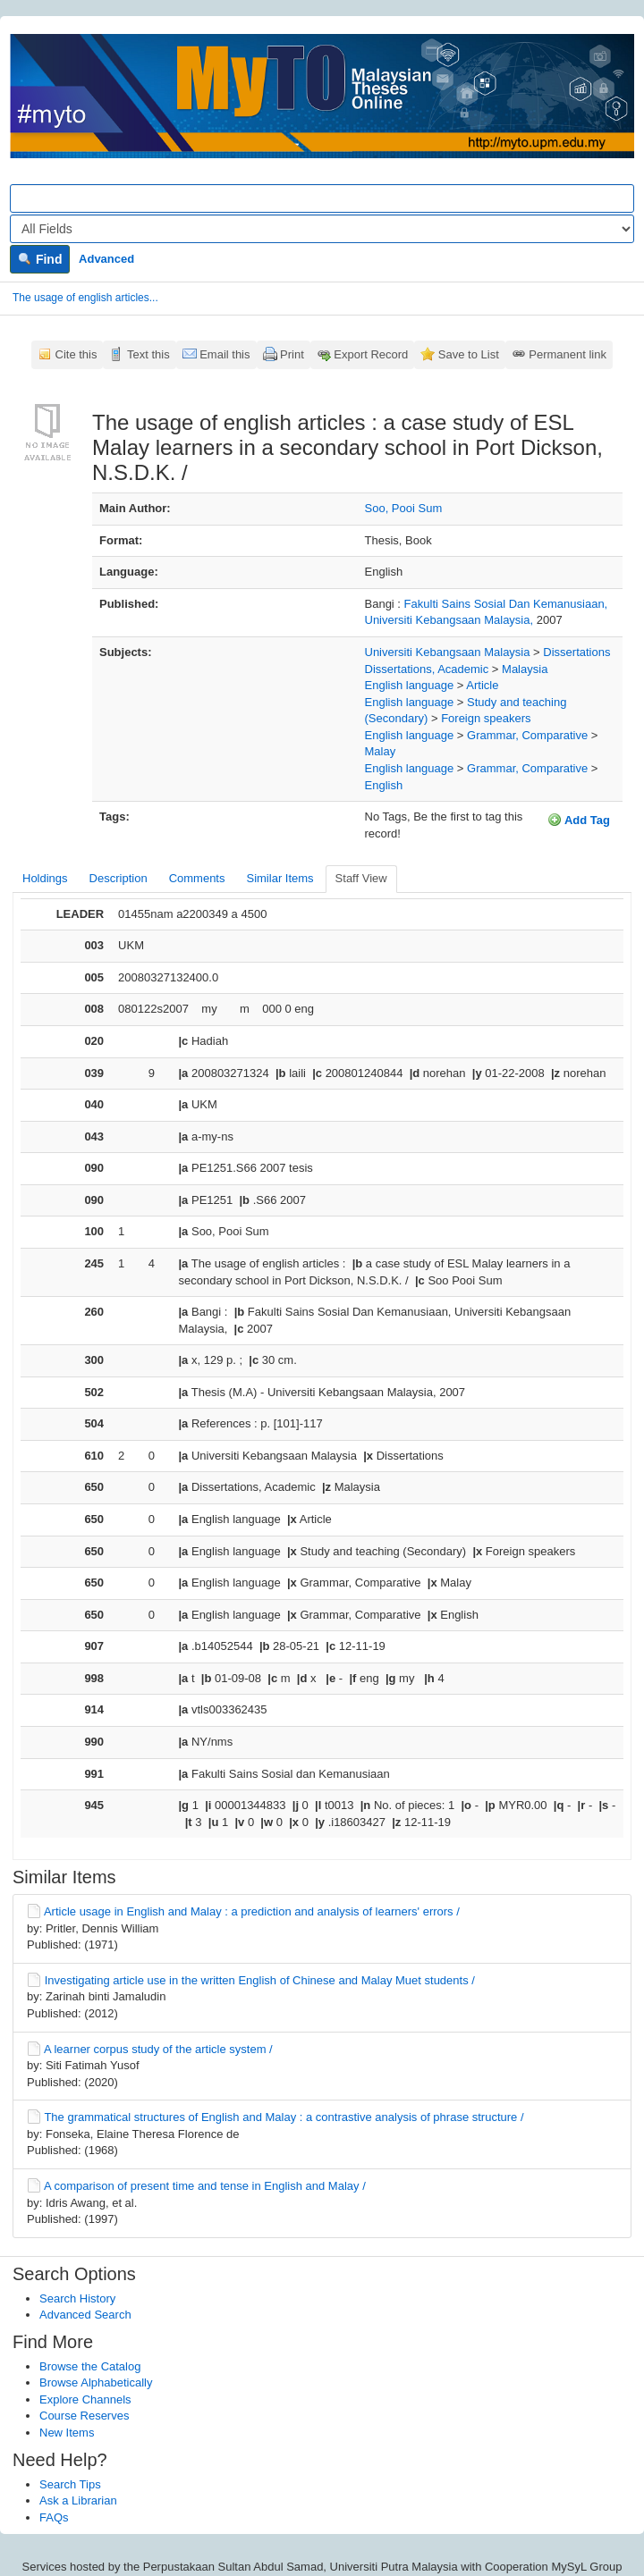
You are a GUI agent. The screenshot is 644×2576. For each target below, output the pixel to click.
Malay (380, 751)
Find (40, 259)
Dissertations (576, 652)
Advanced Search (85, 2314)
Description (118, 878)
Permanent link (567, 354)
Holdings (45, 878)
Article (482, 685)
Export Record (371, 354)
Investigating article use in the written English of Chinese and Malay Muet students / (260, 1980)
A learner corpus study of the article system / (158, 2049)
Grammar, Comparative (527, 735)
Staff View (361, 878)
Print (292, 354)
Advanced (106, 258)
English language (409, 685)
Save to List (468, 354)
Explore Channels (85, 2399)
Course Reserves (84, 2415)
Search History (77, 2298)
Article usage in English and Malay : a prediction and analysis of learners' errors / (252, 1911)
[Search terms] (322, 198)
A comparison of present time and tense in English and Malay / (205, 2186)
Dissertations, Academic (427, 669)
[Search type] (322, 229)
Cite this (76, 354)
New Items (66, 2432)
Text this (148, 354)
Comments (197, 878)
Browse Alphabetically (95, 2382)
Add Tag (578, 819)
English (384, 785)
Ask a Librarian (78, 2500)
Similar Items (279, 878)
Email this (224, 354)
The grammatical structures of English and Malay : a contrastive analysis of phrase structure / (283, 2117)
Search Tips (70, 2484)
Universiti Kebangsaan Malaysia (447, 652)
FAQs (54, 2517)
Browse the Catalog (89, 2366)
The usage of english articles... (85, 297)
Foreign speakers (485, 718)
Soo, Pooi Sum (404, 508)
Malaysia (524, 669)
